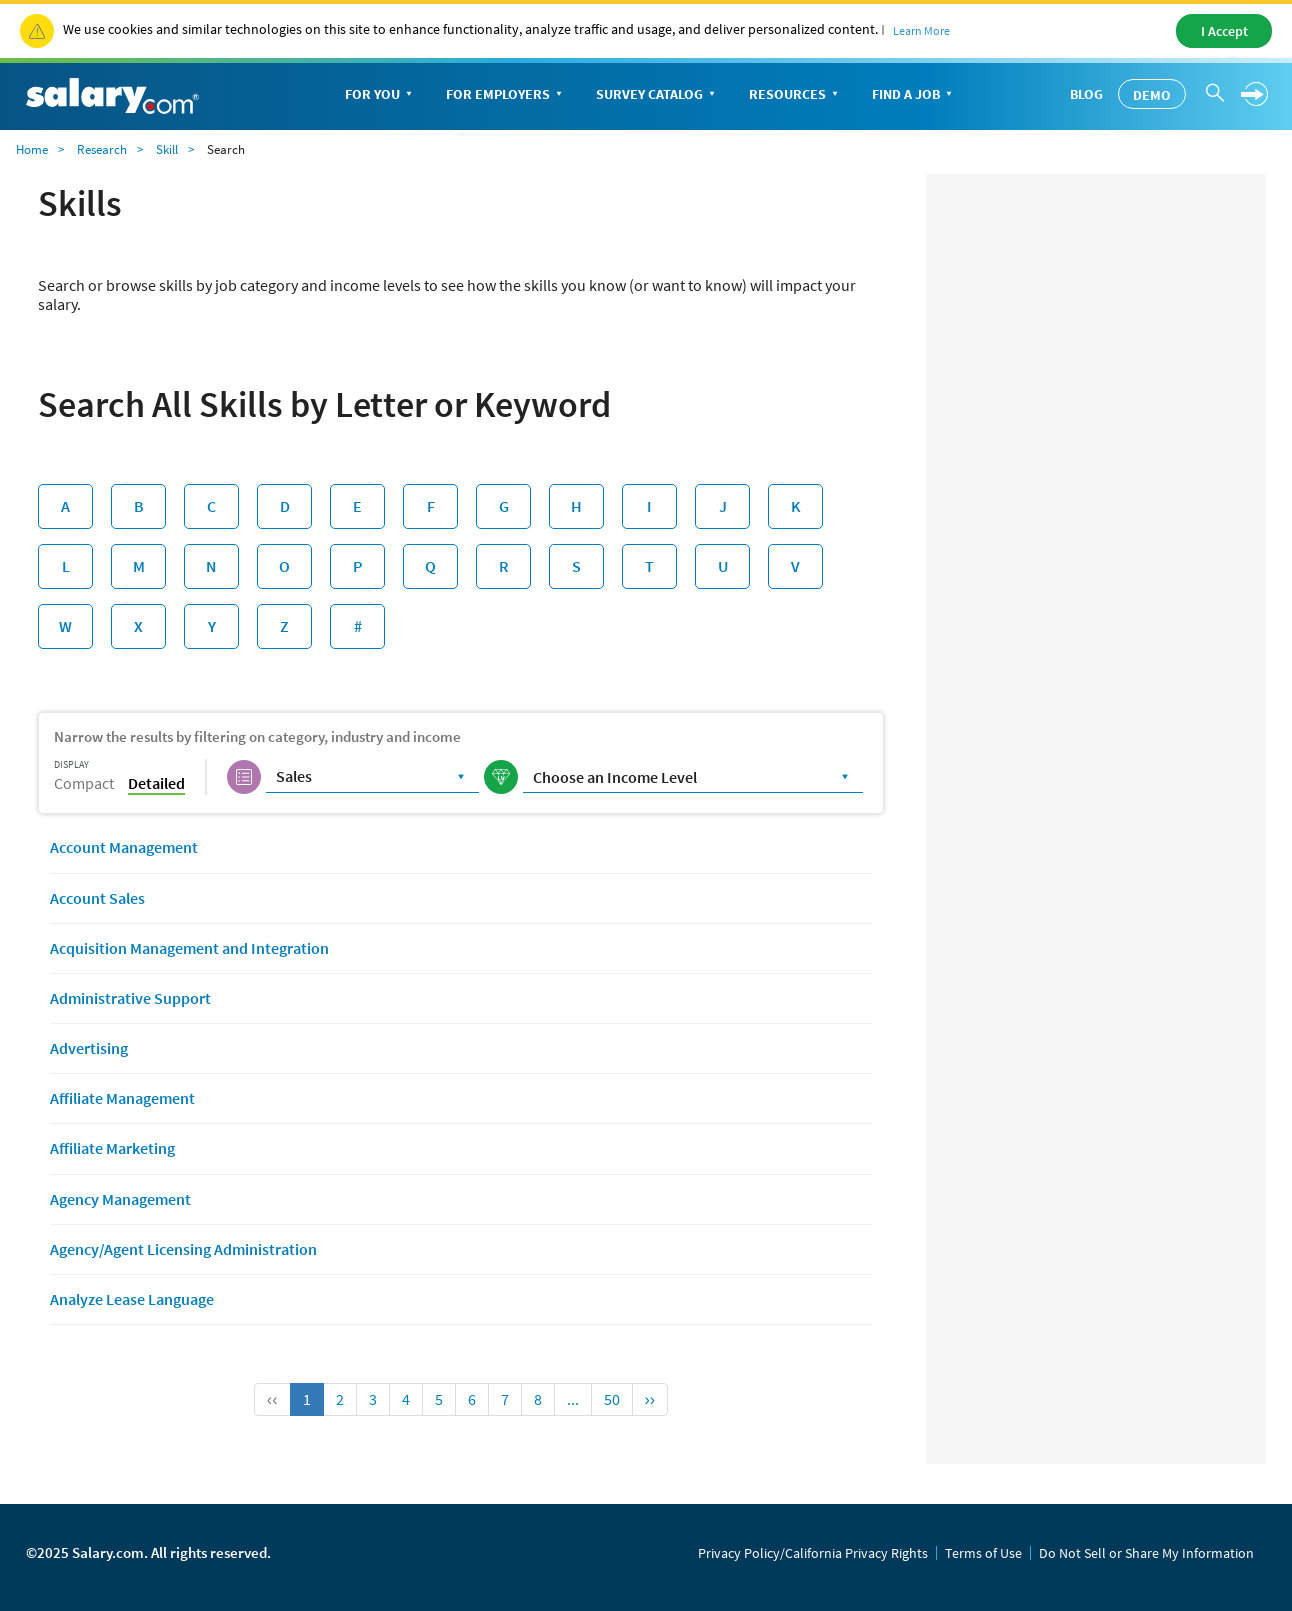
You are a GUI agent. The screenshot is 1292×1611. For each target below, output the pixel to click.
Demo (1152, 95)
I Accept (1224, 31)
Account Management (124, 847)
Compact (84, 783)
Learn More (921, 30)
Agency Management (120, 1199)
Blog (1086, 94)
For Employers (506, 95)
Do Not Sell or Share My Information (1146, 1553)
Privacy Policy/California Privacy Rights (813, 1553)
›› (650, 1399)
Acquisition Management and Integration (189, 948)
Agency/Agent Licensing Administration (183, 1249)
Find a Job (914, 95)
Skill (167, 149)
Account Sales (97, 898)
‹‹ (272, 1399)
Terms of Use (983, 1553)
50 (612, 1399)
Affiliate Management (122, 1098)
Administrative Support (130, 998)
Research (102, 149)
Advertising (89, 1048)
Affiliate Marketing (112, 1148)
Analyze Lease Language (132, 1299)
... (573, 1399)
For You (380, 95)
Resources (795, 95)
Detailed (156, 783)
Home (32, 149)
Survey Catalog (657, 95)
